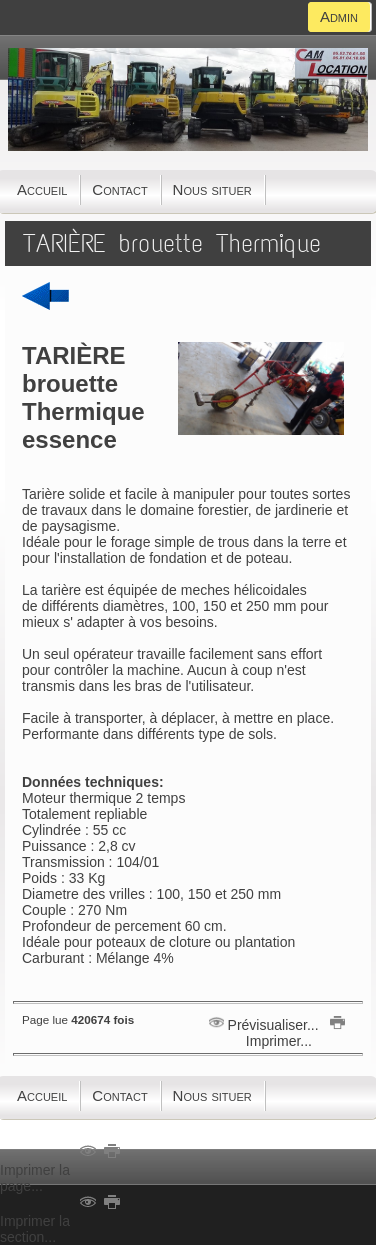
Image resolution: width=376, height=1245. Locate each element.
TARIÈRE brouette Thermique (172, 243)
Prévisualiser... (266, 1025)
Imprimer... (293, 1033)
